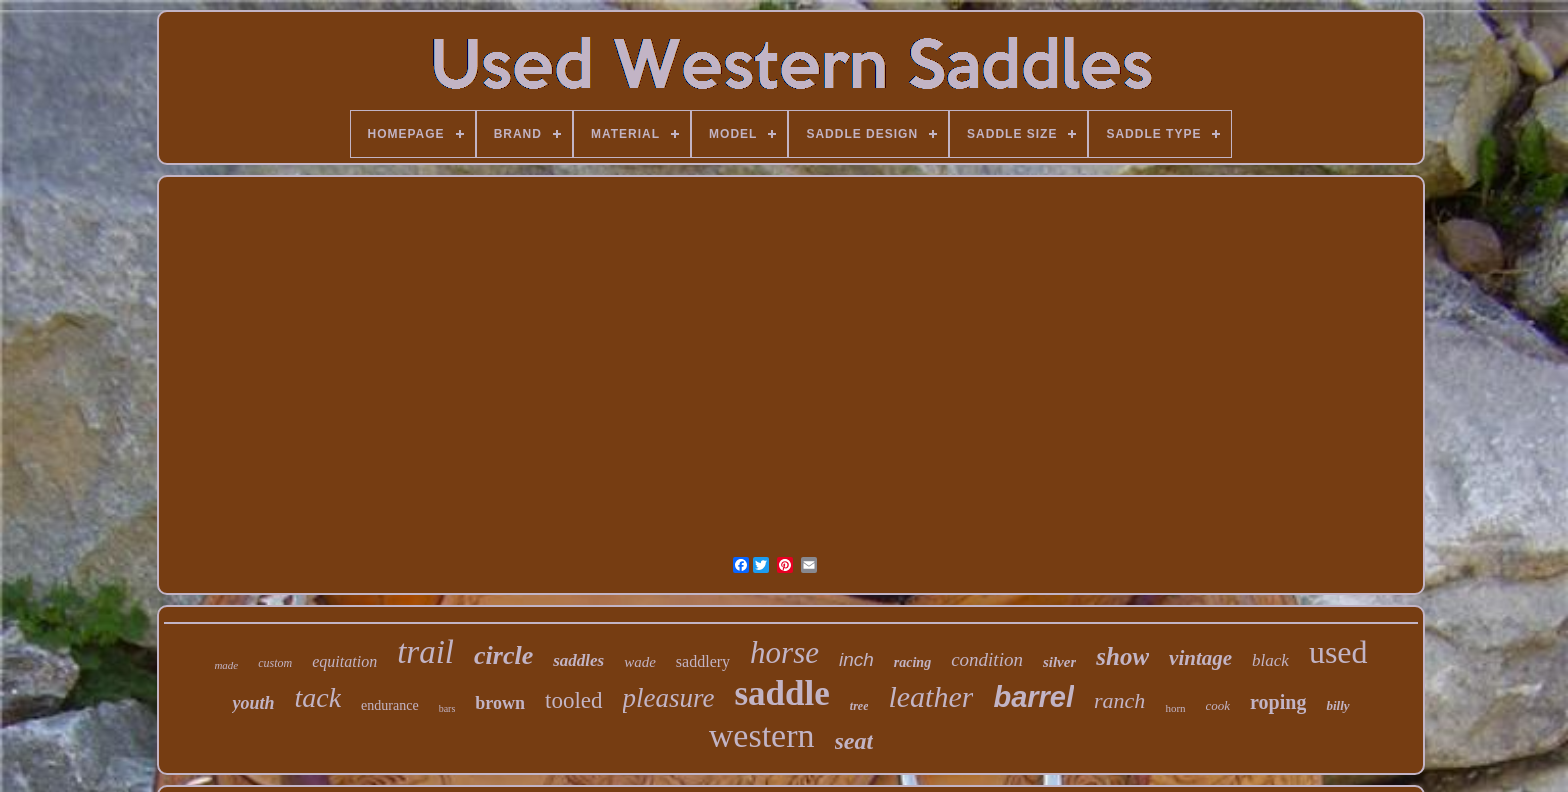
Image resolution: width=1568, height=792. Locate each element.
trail (425, 652)
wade (640, 662)
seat (854, 741)
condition (987, 659)
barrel (1033, 697)
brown (500, 703)
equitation (344, 661)
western (762, 735)
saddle (781, 693)
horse (784, 652)
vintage (1200, 658)
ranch (1119, 700)
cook (1218, 705)
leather (930, 696)
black (1270, 660)
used (1338, 652)
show (1122, 656)
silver (1059, 662)
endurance (390, 705)
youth (253, 703)
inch (856, 659)
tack (317, 697)
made (226, 665)
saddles (578, 660)
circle (503, 655)
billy (1337, 705)
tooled (574, 700)
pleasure (669, 698)
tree (859, 706)
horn (1175, 708)
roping (1278, 702)
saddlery (703, 661)
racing (912, 662)
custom (275, 663)
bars (447, 708)
